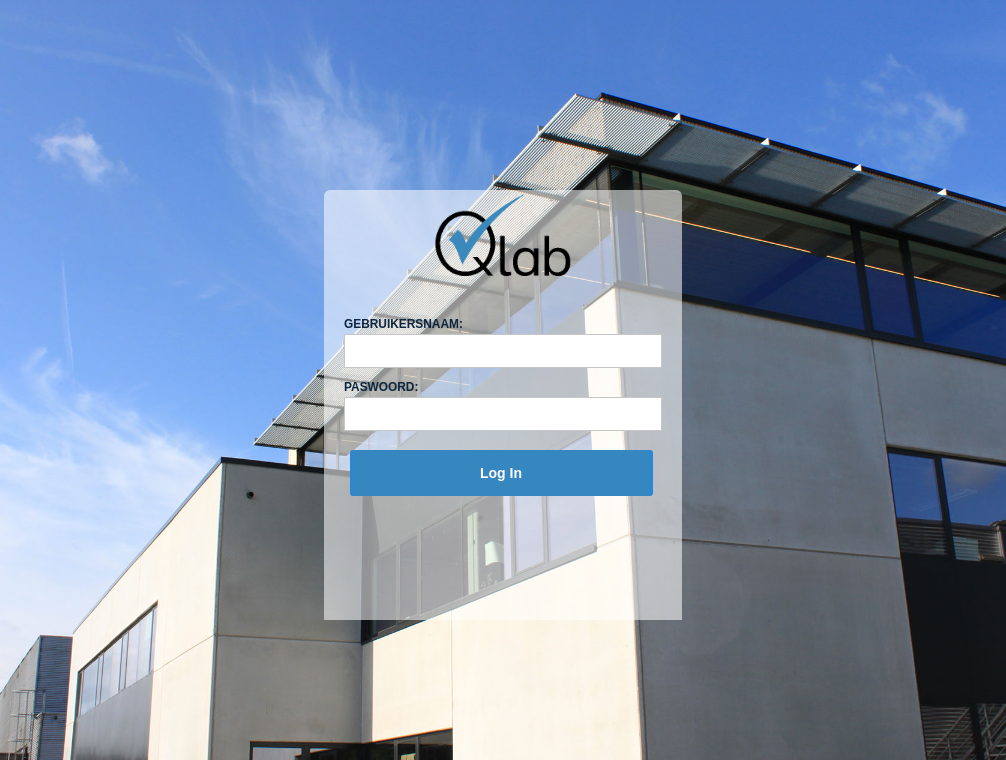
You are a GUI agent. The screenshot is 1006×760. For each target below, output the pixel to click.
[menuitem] (501, 473)
